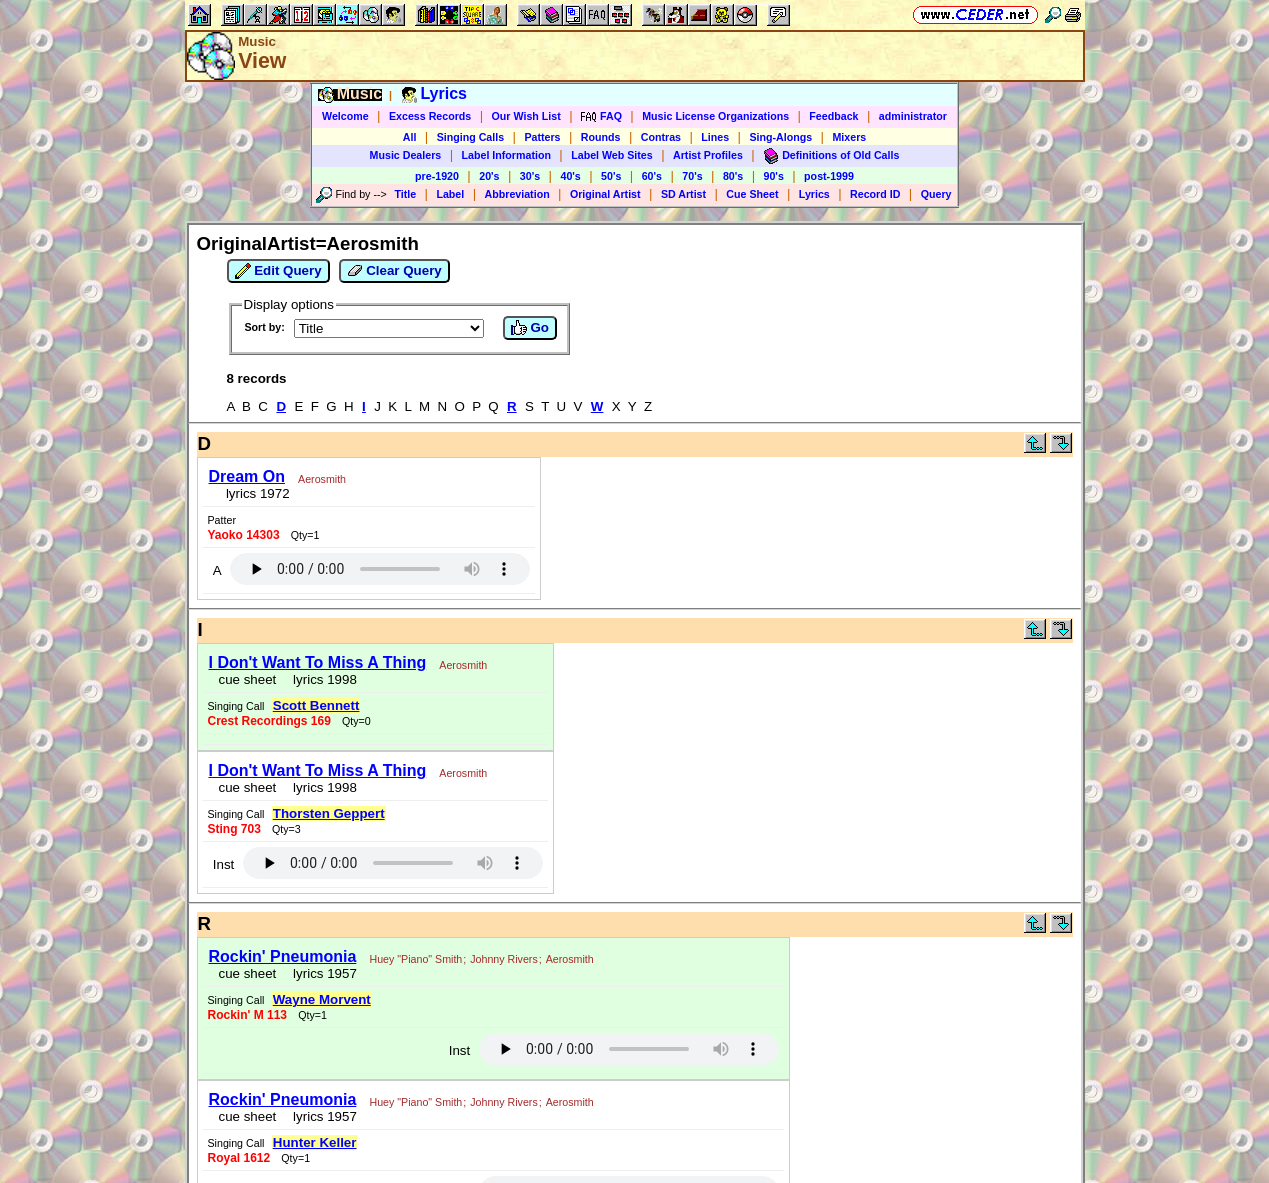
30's (530, 176)
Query (936, 194)
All (410, 137)
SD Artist (683, 194)
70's (692, 176)
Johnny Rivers (504, 959)
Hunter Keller (315, 1142)
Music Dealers (406, 155)
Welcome (345, 116)
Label (450, 194)
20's (489, 176)
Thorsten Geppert (329, 813)
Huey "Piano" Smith (415, 959)
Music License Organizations (715, 116)
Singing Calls (471, 137)
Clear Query (394, 271)
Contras (661, 137)
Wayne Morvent (322, 999)
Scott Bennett (316, 705)
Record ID (875, 194)
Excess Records (430, 116)
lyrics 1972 (254, 493)
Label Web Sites (612, 155)
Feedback (833, 116)
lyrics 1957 (321, 973)
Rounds (601, 137)
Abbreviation (517, 194)
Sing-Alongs (780, 137)
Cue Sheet (752, 194)
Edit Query (278, 271)
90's (774, 176)
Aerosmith (322, 479)
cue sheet (248, 679)
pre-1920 (437, 176)
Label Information (506, 155)
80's (733, 176)
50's (611, 176)
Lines (715, 137)
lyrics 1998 (321, 679)
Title (405, 194)
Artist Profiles (708, 155)
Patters (542, 137)
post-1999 (829, 176)
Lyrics (814, 194)
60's (652, 176)
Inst (223, 864)
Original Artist (605, 194)
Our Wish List (526, 116)
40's (570, 176)
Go (530, 328)
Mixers (849, 137)
